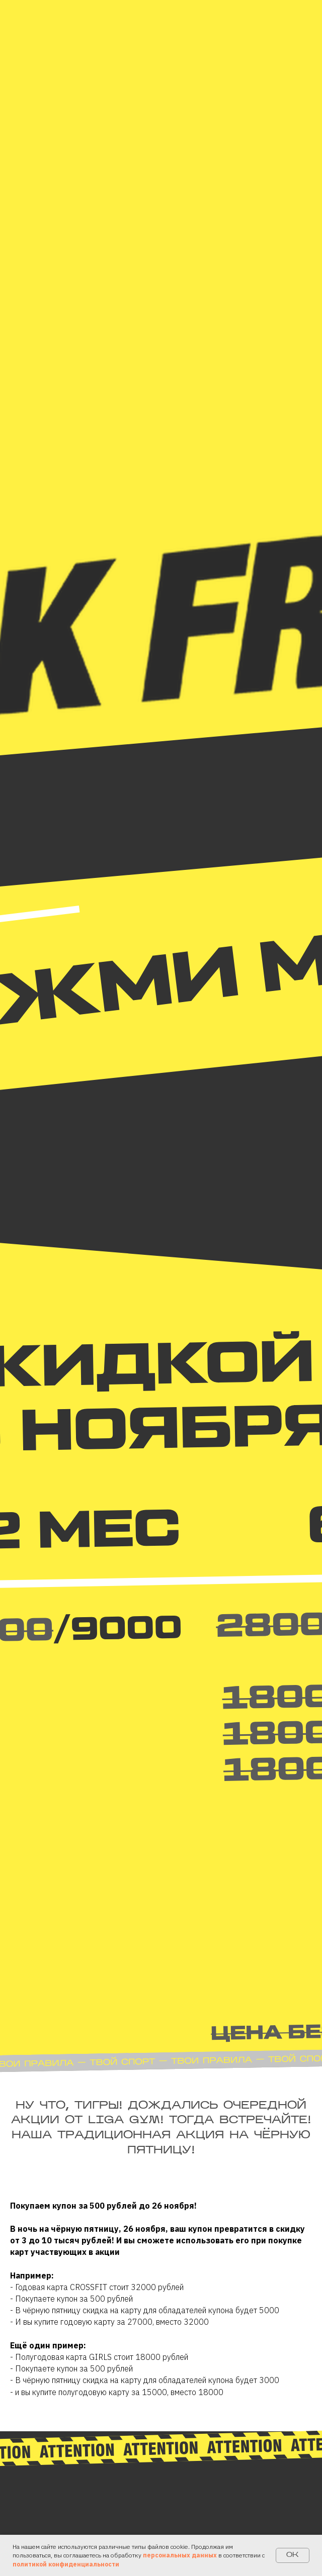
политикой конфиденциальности (66, 2564)
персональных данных (180, 2555)
